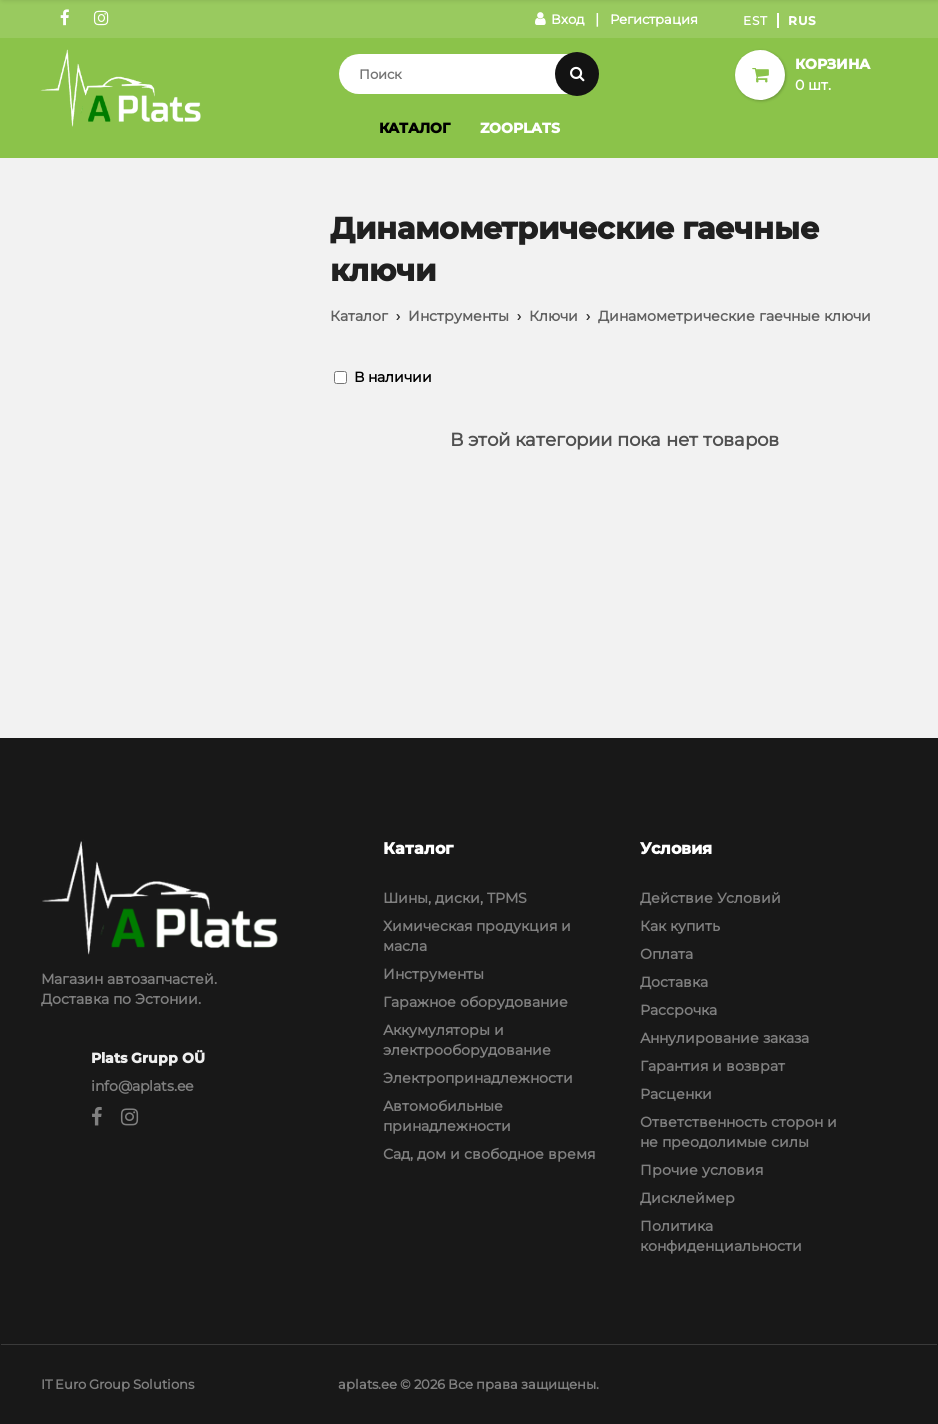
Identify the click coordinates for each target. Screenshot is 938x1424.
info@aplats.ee (142, 1086)
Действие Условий (710, 898)
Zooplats (520, 128)
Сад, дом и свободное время (489, 1154)
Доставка (674, 982)
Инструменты (458, 316)
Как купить (680, 926)
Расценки (676, 1094)
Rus (802, 20)
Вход (559, 19)
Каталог (414, 128)
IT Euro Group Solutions (117, 1384)
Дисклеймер (687, 1198)
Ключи (553, 316)
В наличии (393, 377)
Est (755, 20)
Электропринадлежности (478, 1078)
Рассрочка (678, 1010)
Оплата (666, 954)
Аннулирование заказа (724, 1038)
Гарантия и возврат (712, 1066)
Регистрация (654, 19)
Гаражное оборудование (475, 1002)
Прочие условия (701, 1170)
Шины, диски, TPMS (455, 898)
